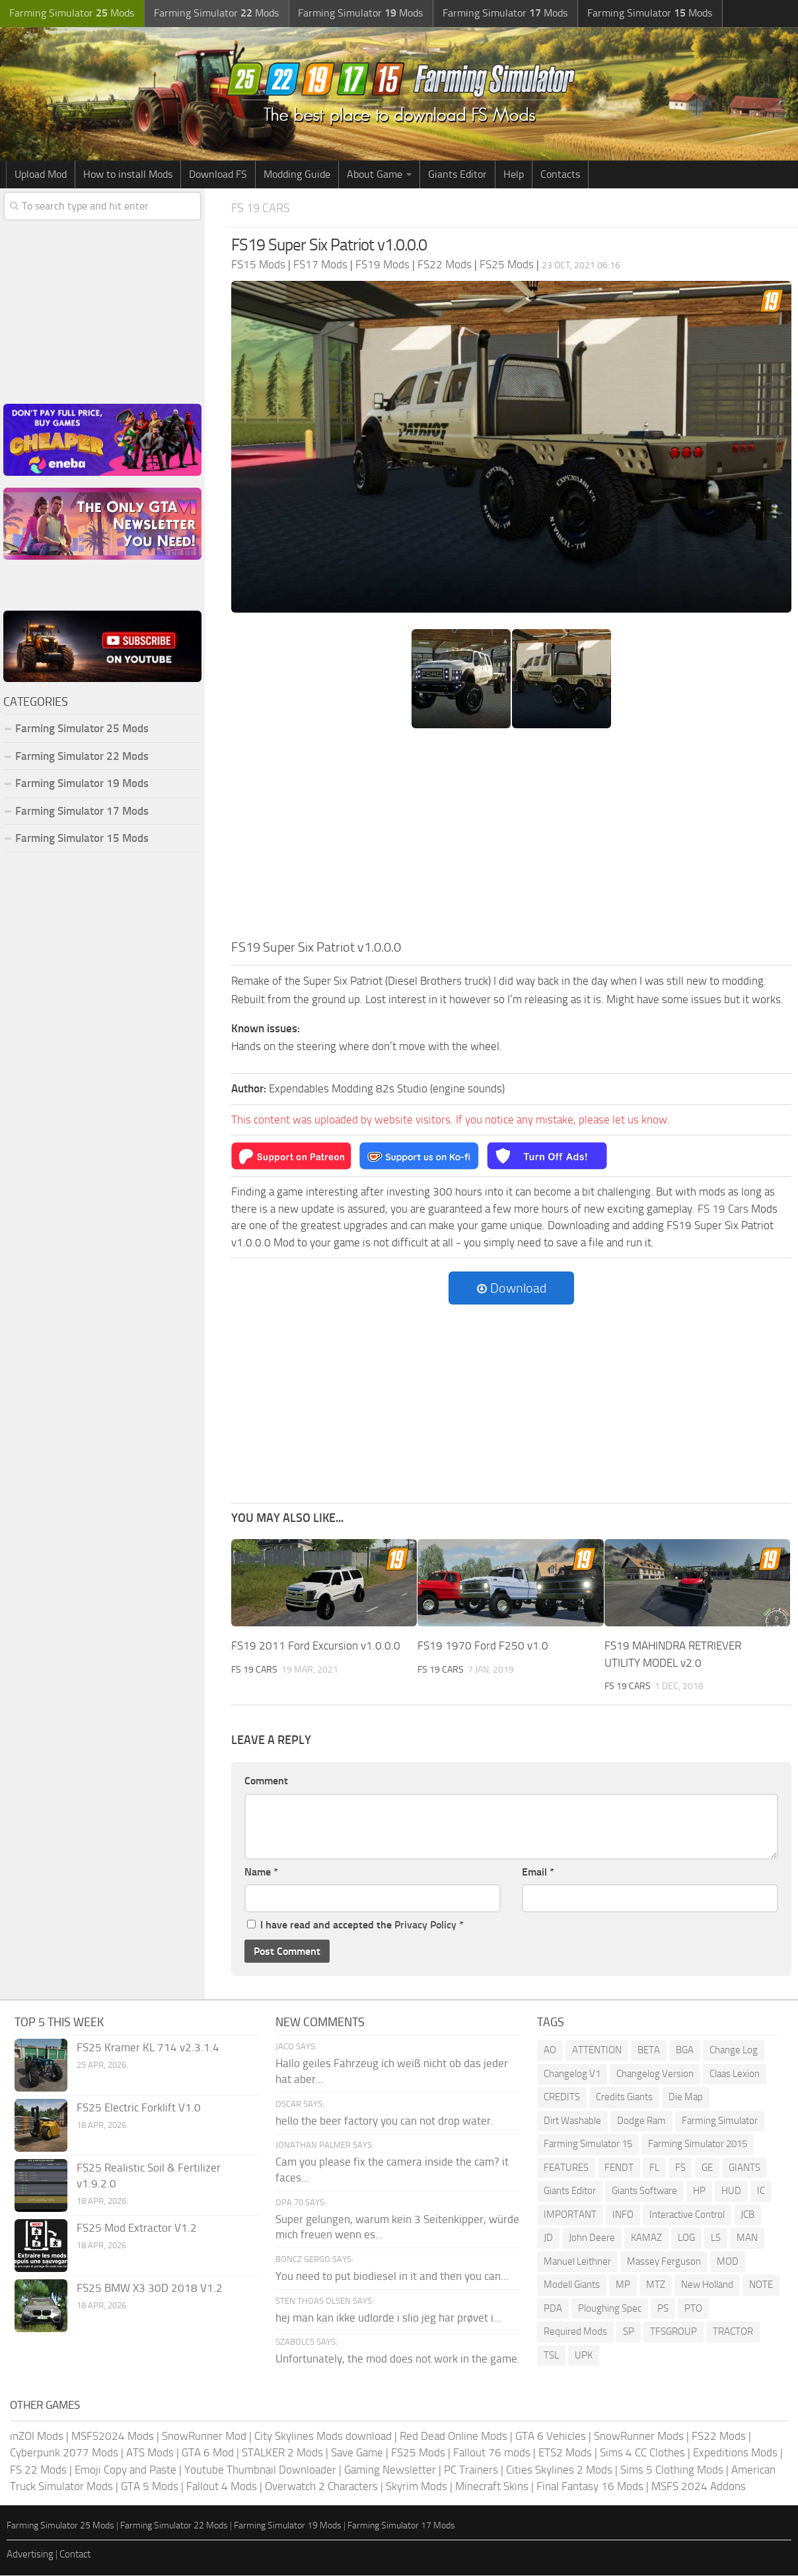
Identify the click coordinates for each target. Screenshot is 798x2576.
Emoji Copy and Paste (125, 2470)
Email (538, 1872)
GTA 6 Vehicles (550, 2436)
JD (548, 2239)
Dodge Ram (641, 2121)
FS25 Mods (418, 2453)
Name (261, 1872)
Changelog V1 (572, 2074)
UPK (584, 2356)
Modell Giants (572, 2286)
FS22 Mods (719, 2436)
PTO (693, 2309)
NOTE (761, 2286)
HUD (731, 2192)
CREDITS (562, 2098)
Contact (75, 2555)
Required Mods (575, 2333)
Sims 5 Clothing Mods (671, 2470)
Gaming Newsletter (390, 2470)
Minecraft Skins (491, 2486)
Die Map (686, 2098)
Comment (266, 1782)
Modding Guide (297, 175)
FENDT (619, 2168)
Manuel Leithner (577, 2262)
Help (513, 175)
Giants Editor (457, 175)
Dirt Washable (572, 2121)
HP (699, 2192)
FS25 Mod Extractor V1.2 (137, 2229)
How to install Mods (127, 175)
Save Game (357, 2453)
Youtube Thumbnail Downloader (260, 2470)
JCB (747, 2215)
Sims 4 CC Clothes (642, 2453)
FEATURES (566, 2168)
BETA (648, 2051)
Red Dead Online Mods (453, 2436)
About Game (374, 175)
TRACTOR (733, 2333)
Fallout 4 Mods (221, 2486)
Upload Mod (41, 175)
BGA (685, 2051)
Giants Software (644, 2192)
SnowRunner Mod (204, 2436)
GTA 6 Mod (208, 2453)
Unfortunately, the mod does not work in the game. (397, 2359)
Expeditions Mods (735, 2453)
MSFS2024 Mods (112, 2436)
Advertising (30, 2555)
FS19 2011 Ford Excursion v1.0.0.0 (315, 1646)
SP (628, 2333)
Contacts (560, 175)
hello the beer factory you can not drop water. (384, 2121)
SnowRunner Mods (639, 2436)
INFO (623, 2215)
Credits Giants (624, 2098)
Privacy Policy (425, 1926)
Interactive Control (687, 2215)
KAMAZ (646, 2239)
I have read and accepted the (355, 1926)
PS (663, 2309)
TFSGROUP (673, 2333)
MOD (728, 2262)
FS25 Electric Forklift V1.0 (139, 2108)
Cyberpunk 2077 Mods (64, 2453)
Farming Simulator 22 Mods (82, 756)
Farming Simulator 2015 (697, 2145)
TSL (551, 2356)
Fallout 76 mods (491, 2453)
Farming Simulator (720, 2121)
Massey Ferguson (664, 2262)
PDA (553, 2309)
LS (716, 2239)
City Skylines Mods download (323, 2436)
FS (680, 2168)
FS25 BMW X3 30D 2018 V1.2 (150, 2289)
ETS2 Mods (565, 2453)
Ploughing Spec (609, 2309)
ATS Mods (150, 2453)
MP (623, 2286)
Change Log (733, 2051)
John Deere (592, 2239)
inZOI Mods (36, 2436)
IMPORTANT (570, 2215)
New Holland (707, 2286)
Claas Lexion (734, 2074)
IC (761, 2192)
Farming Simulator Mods (70, 13)
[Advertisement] (511, 839)
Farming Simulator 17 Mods (82, 811)
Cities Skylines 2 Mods (559, 2470)
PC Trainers (471, 2470)
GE (707, 2168)
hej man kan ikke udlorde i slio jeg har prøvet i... (388, 2318)
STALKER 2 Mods (282, 2453)
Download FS (218, 175)
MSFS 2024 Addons (698, 2486)
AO (550, 2051)
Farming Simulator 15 (588, 2145)
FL (654, 2168)
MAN (747, 2239)
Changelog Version (655, 2074)
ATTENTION (597, 2051)
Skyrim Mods (416, 2486)
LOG (686, 2239)
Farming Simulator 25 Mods (82, 729)
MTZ (655, 2286)
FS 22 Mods (38, 2470)
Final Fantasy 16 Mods (589, 2486)
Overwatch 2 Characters (321, 2486)
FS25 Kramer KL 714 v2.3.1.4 (148, 2048)
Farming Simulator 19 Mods (82, 784)
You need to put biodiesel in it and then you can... (392, 2276)
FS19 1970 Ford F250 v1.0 (482, 1646)
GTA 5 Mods (149, 2486)
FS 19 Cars (262, 208)
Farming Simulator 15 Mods (82, 839)
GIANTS (744, 2168)
